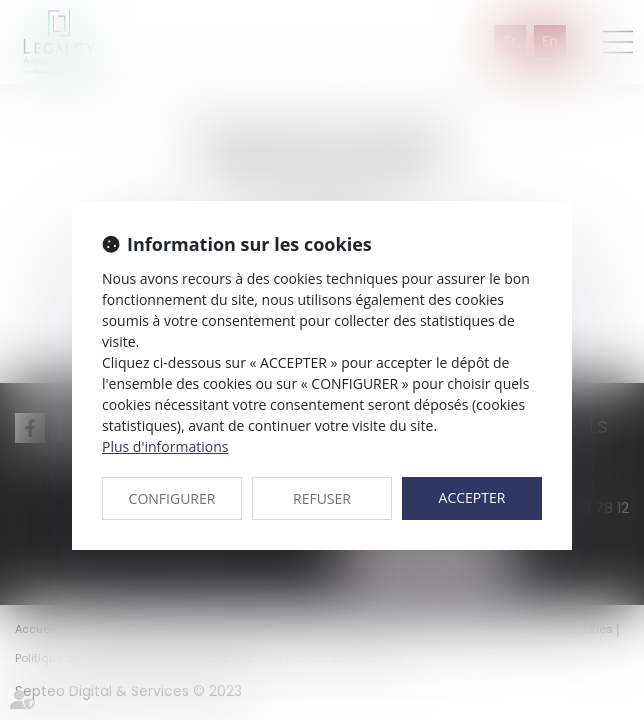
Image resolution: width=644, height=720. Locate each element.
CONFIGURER (172, 498)
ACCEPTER (472, 497)
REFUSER (322, 498)
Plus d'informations (165, 446)
